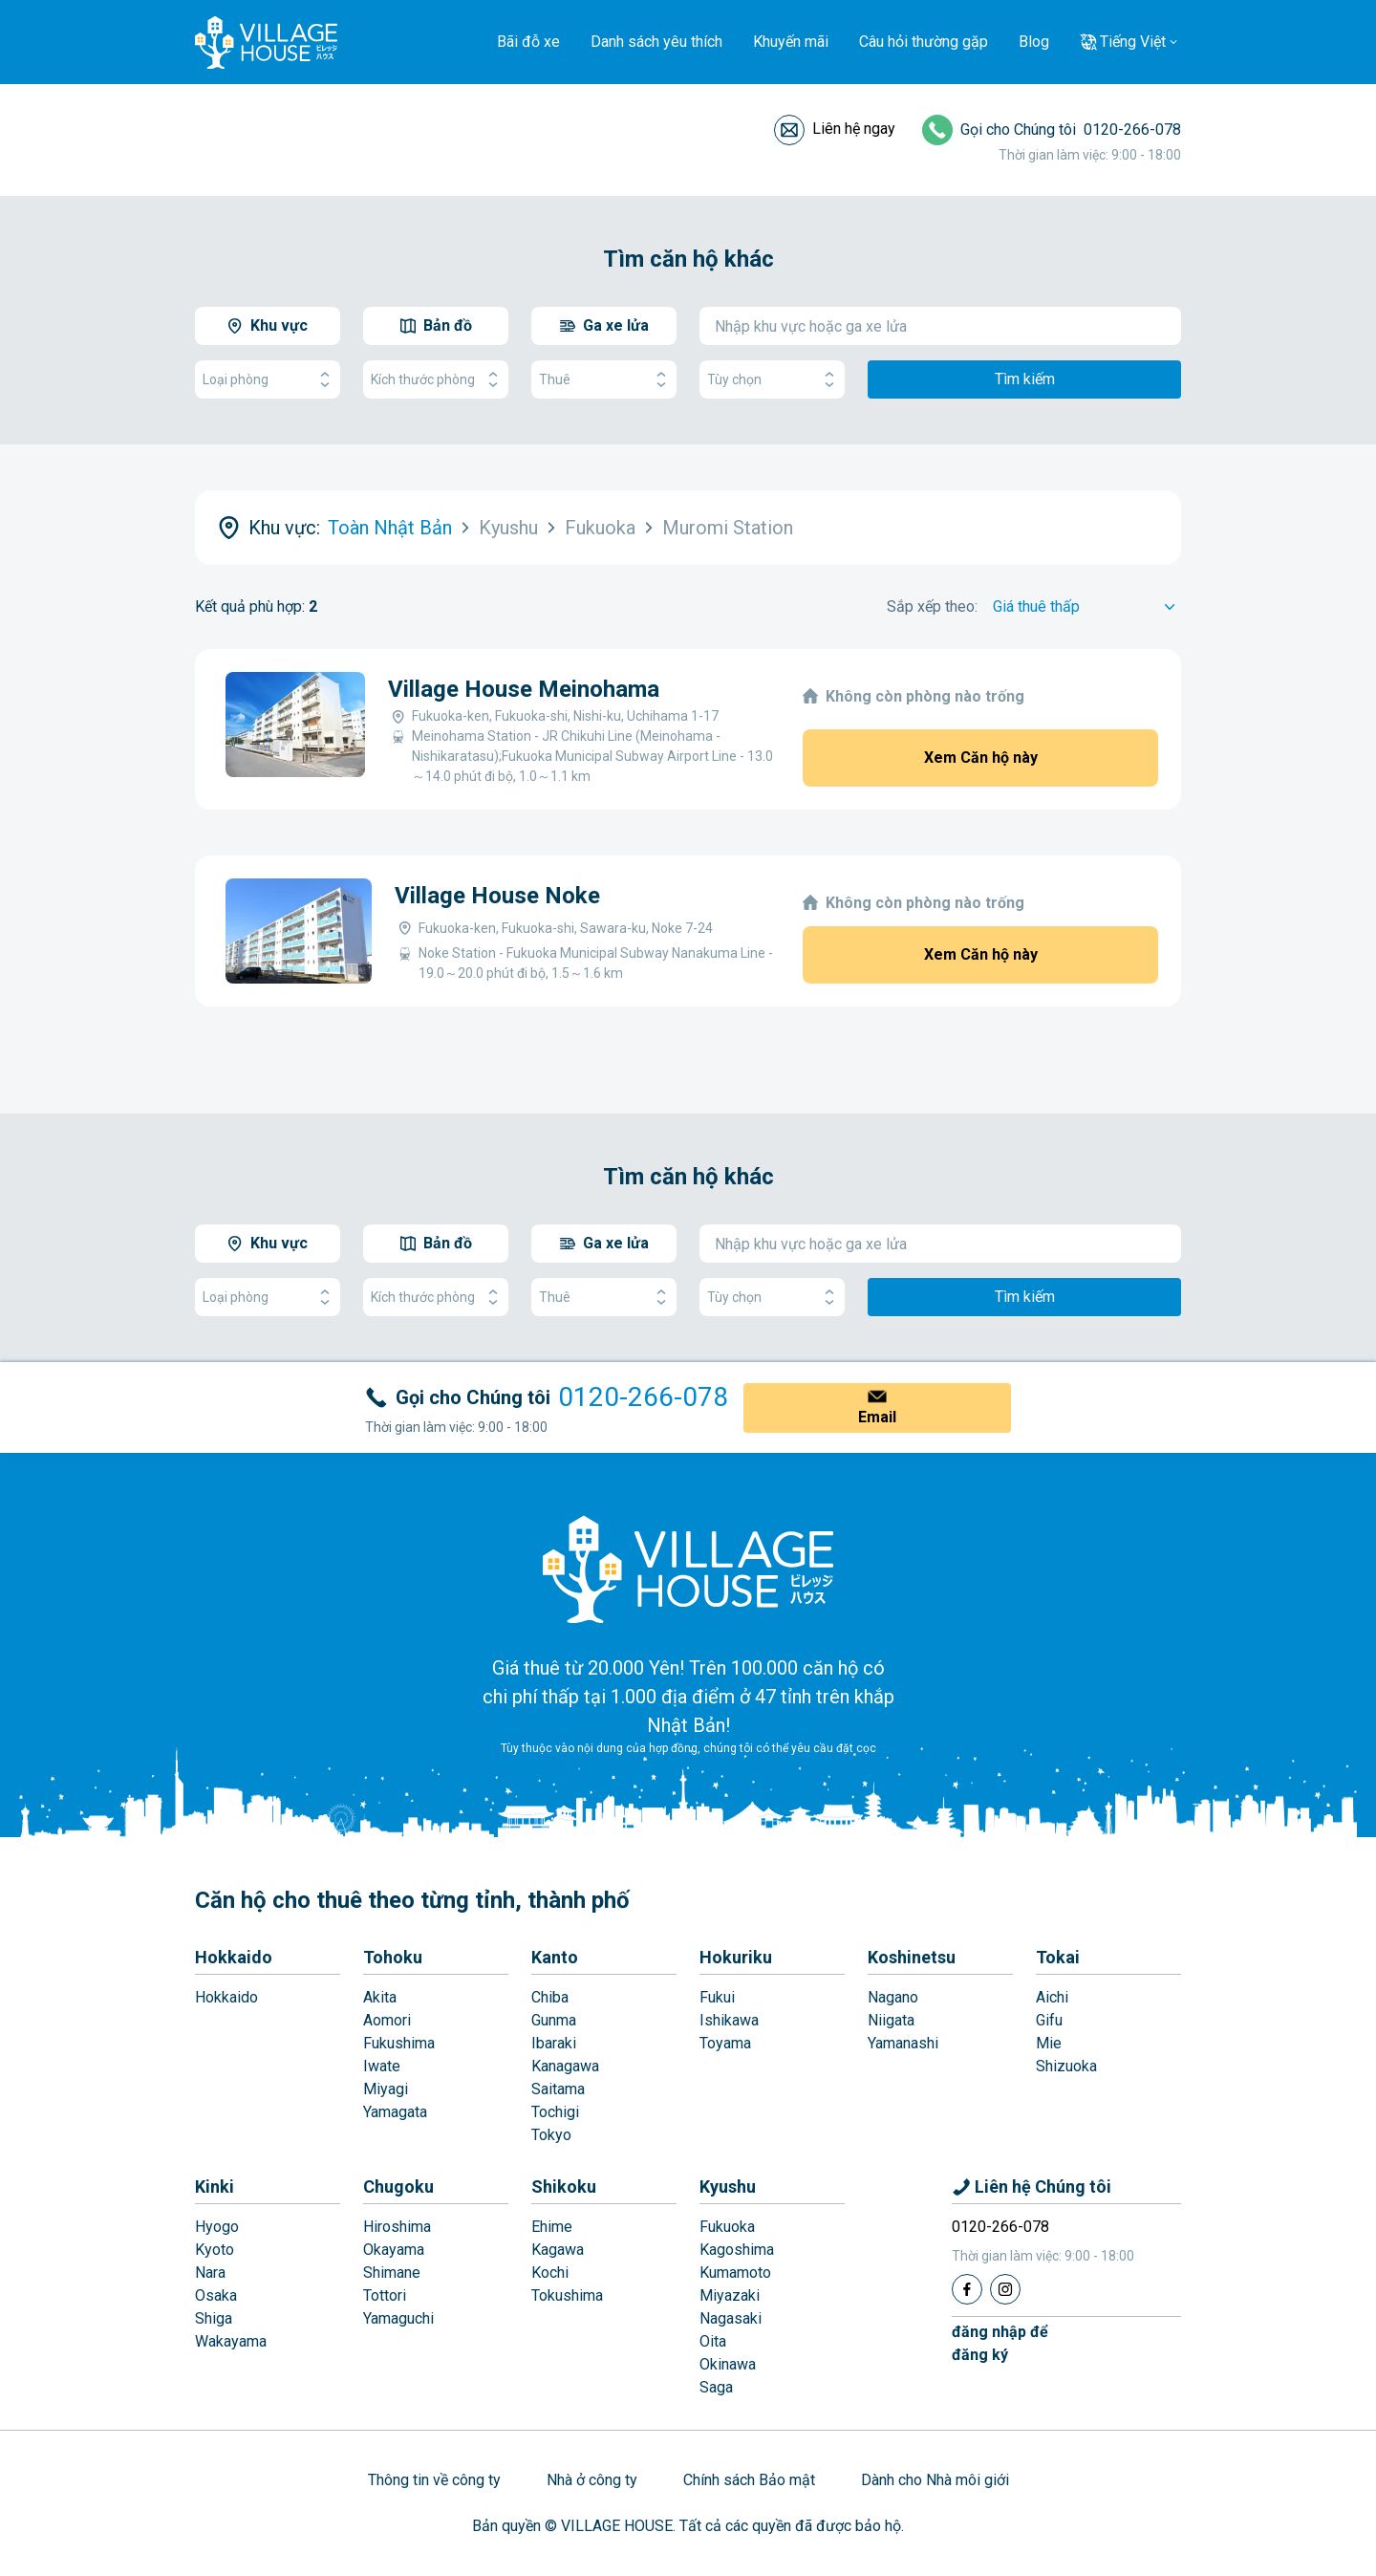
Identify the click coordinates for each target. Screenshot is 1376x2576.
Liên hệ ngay (853, 128)
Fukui (717, 1997)
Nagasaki (730, 2318)
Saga (716, 2387)
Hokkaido (233, 1957)
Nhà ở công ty (592, 2480)
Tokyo (551, 2135)
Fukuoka (727, 2227)
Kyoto (214, 2249)
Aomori (387, 2020)
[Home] (688, 1568)
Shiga (213, 2318)
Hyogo (217, 2227)
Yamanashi (903, 2043)
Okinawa (727, 2364)
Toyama (725, 2043)
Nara (210, 2272)
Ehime (551, 2227)
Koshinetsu (912, 1957)
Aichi (1052, 1997)
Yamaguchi (398, 2318)
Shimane (391, 2272)
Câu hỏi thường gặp (923, 41)
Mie (1049, 2043)
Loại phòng (268, 380)
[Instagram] (1005, 2289)
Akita (380, 1997)
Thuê (604, 380)
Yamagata (395, 2112)
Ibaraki (553, 2043)
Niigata (891, 2020)
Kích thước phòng (436, 380)
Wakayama (231, 2341)
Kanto (554, 1957)
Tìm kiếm (1025, 379)
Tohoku (392, 1957)
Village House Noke (497, 895)
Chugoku (398, 2186)
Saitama (558, 2089)
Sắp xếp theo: (932, 606)
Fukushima (399, 2043)
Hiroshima (397, 2227)
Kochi (550, 2272)
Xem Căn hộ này (981, 757)
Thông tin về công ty (434, 2480)
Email (877, 1417)
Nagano (893, 1997)
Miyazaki (729, 2295)
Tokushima (567, 2295)
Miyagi (385, 2089)
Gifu (1049, 2020)
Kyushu (727, 2186)
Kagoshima (736, 2249)
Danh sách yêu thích (656, 41)
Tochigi (555, 2112)
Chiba (550, 1997)
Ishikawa (729, 2020)
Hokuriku (735, 1957)
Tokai (1058, 1957)
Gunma (553, 2020)
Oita (712, 2341)
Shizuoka (1066, 2066)
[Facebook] (967, 2289)
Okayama (393, 2249)
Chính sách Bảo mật (749, 2480)
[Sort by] (1087, 606)
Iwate (381, 2066)
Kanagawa (565, 2066)
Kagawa (557, 2249)
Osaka (216, 2295)
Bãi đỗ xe (528, 41)
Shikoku (563, 2186)
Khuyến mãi (790, 41)
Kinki (214, 2186)
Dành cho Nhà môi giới (935, 2480)
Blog (1034, 41)
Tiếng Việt (1133, 41)
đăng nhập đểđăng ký (1000, 2343)
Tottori (384, 2295)
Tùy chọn (772, 380)
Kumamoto (735, 2272)
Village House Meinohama (523, 689)
